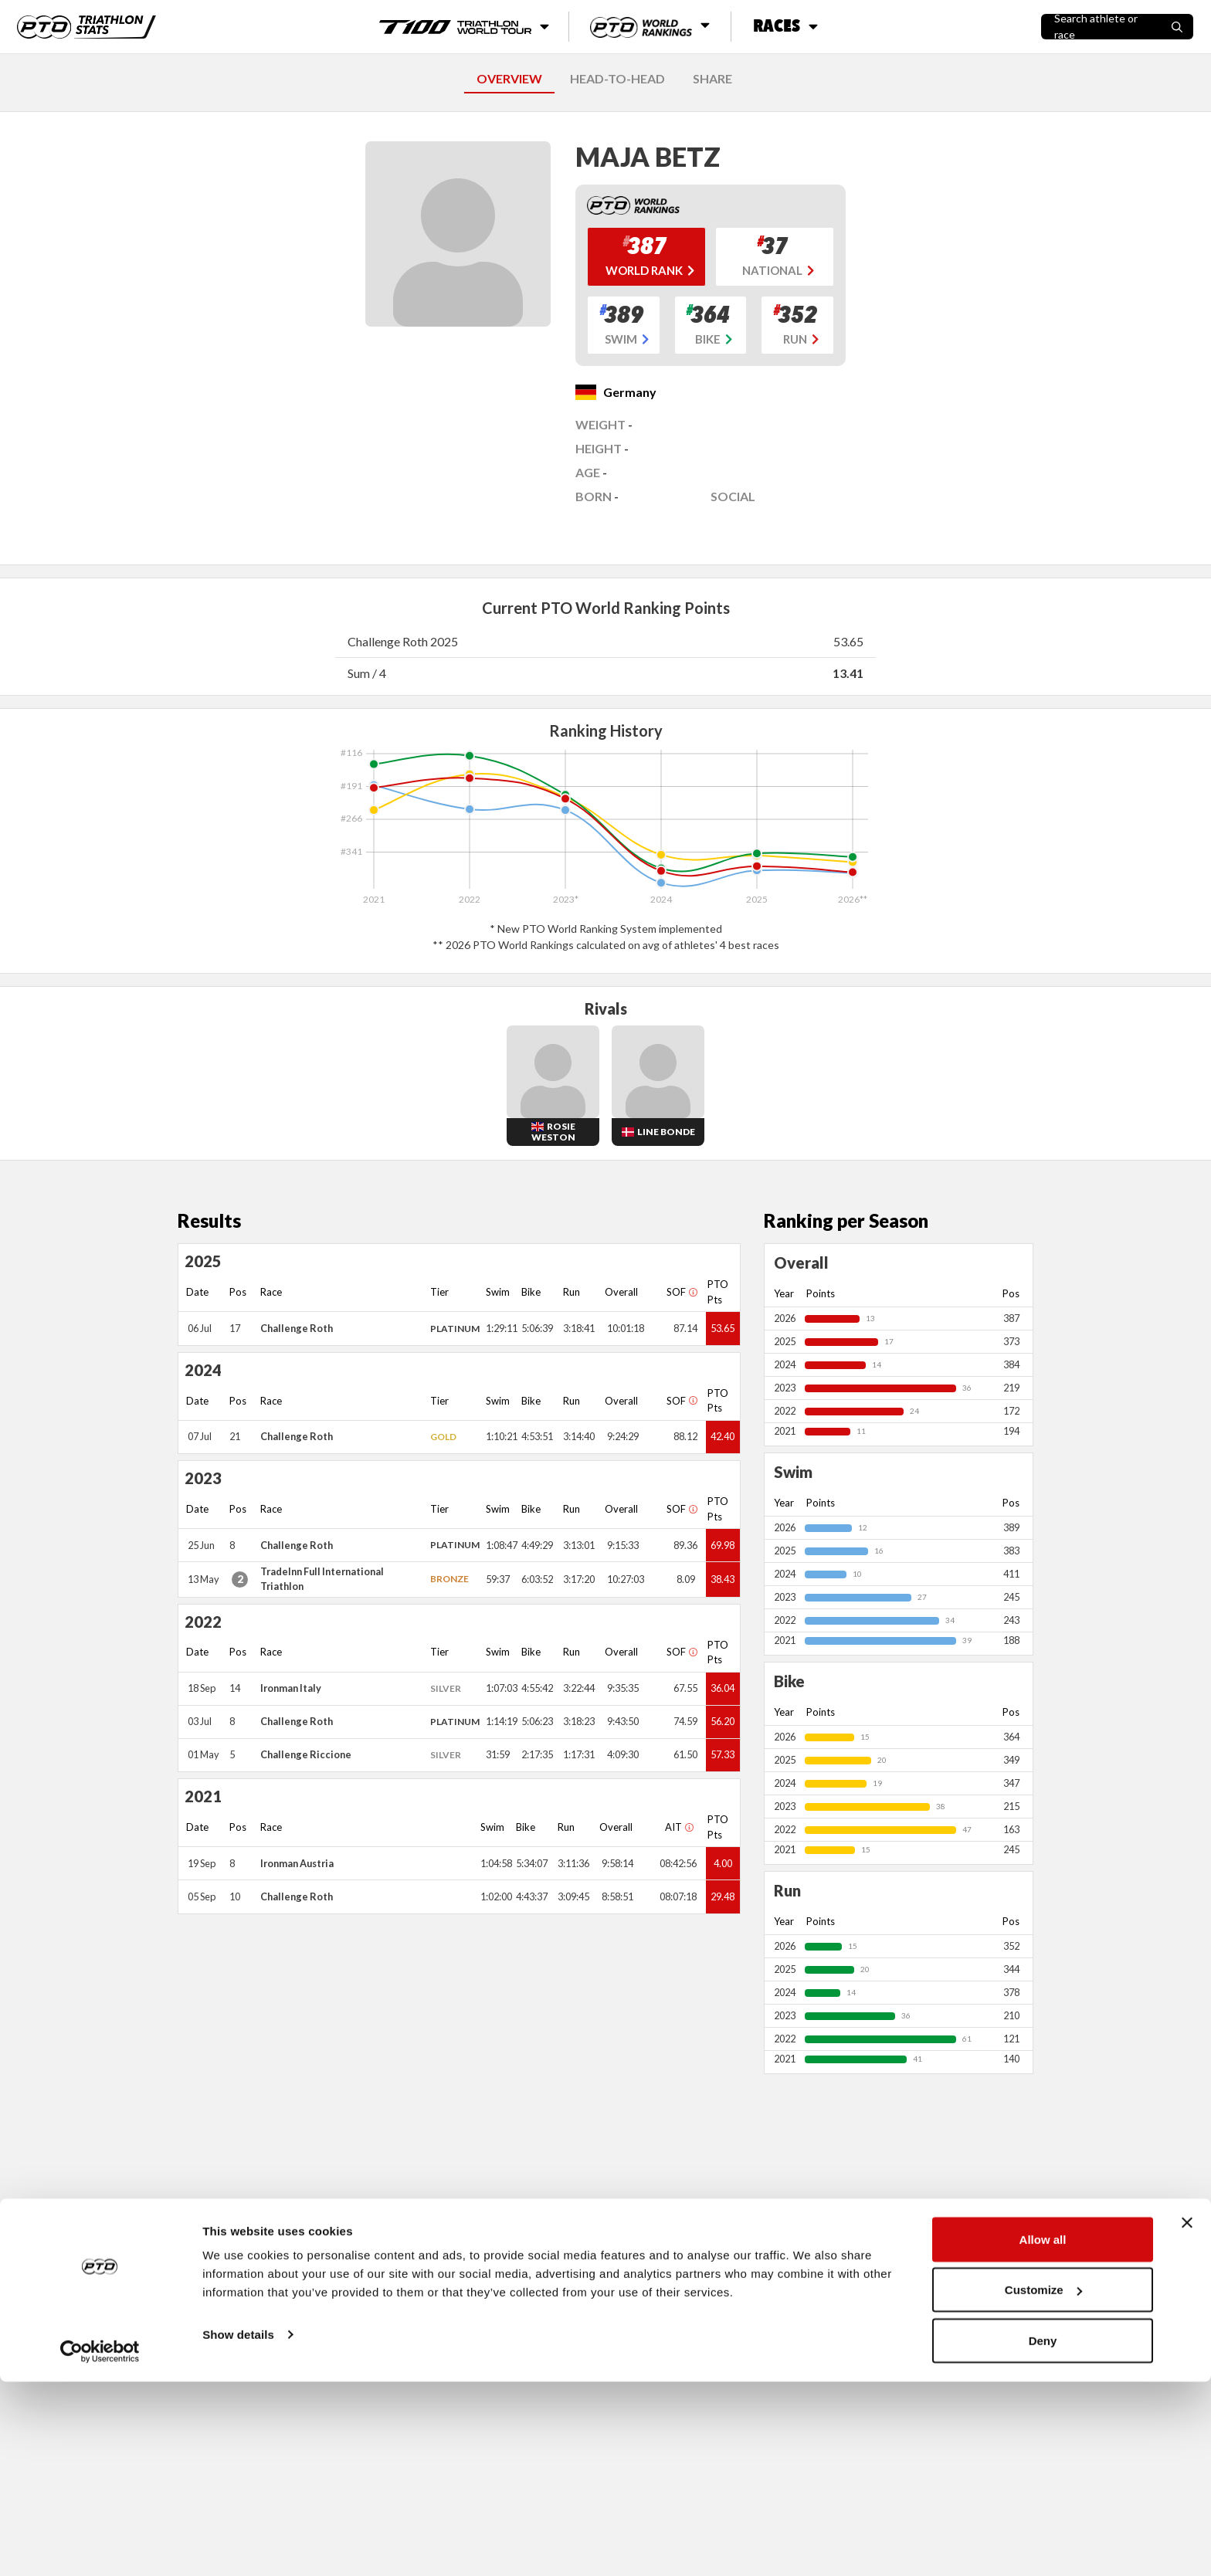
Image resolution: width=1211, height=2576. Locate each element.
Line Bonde (666, 1131)
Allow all (1043, 2433)
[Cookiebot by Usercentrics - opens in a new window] (100, 2545)
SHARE (712, 78)
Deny (1043, 2534)
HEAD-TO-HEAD (617, 78)
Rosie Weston (553, 1131)
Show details (238, 2528)
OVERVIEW (509, 78)
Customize (1043, 2484)
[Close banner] (1187, 2417)
